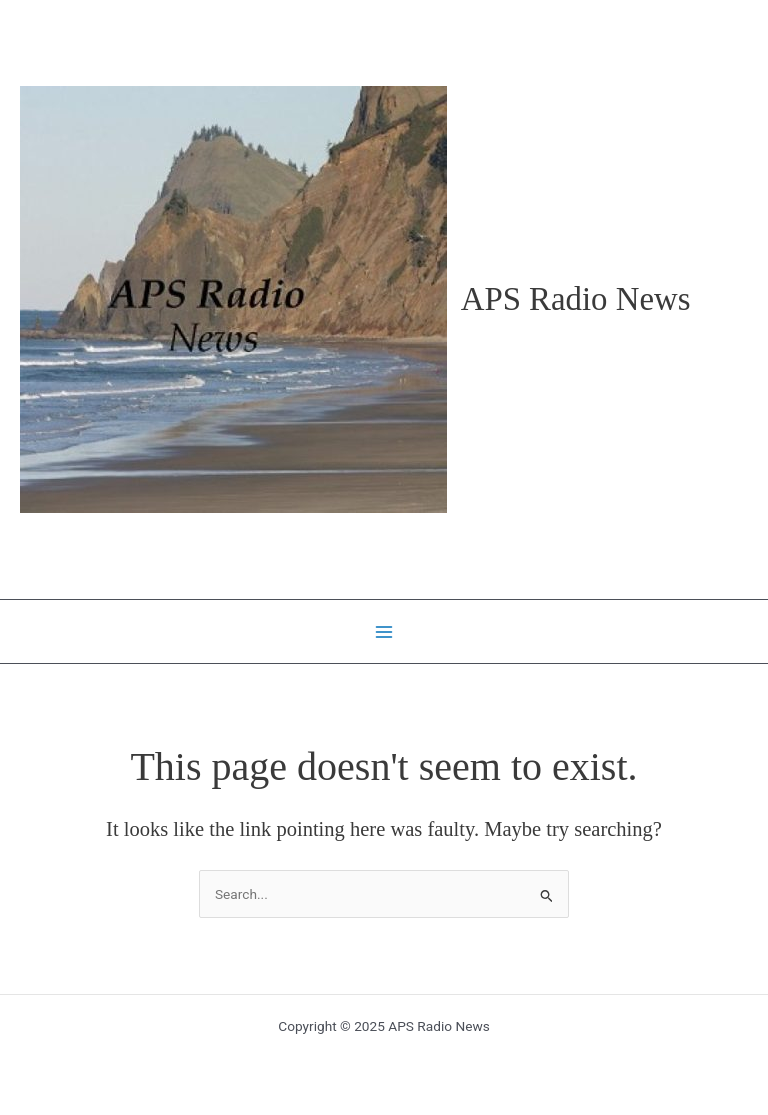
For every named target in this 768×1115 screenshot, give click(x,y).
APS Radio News (576, 299)
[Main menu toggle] (384, 631)
